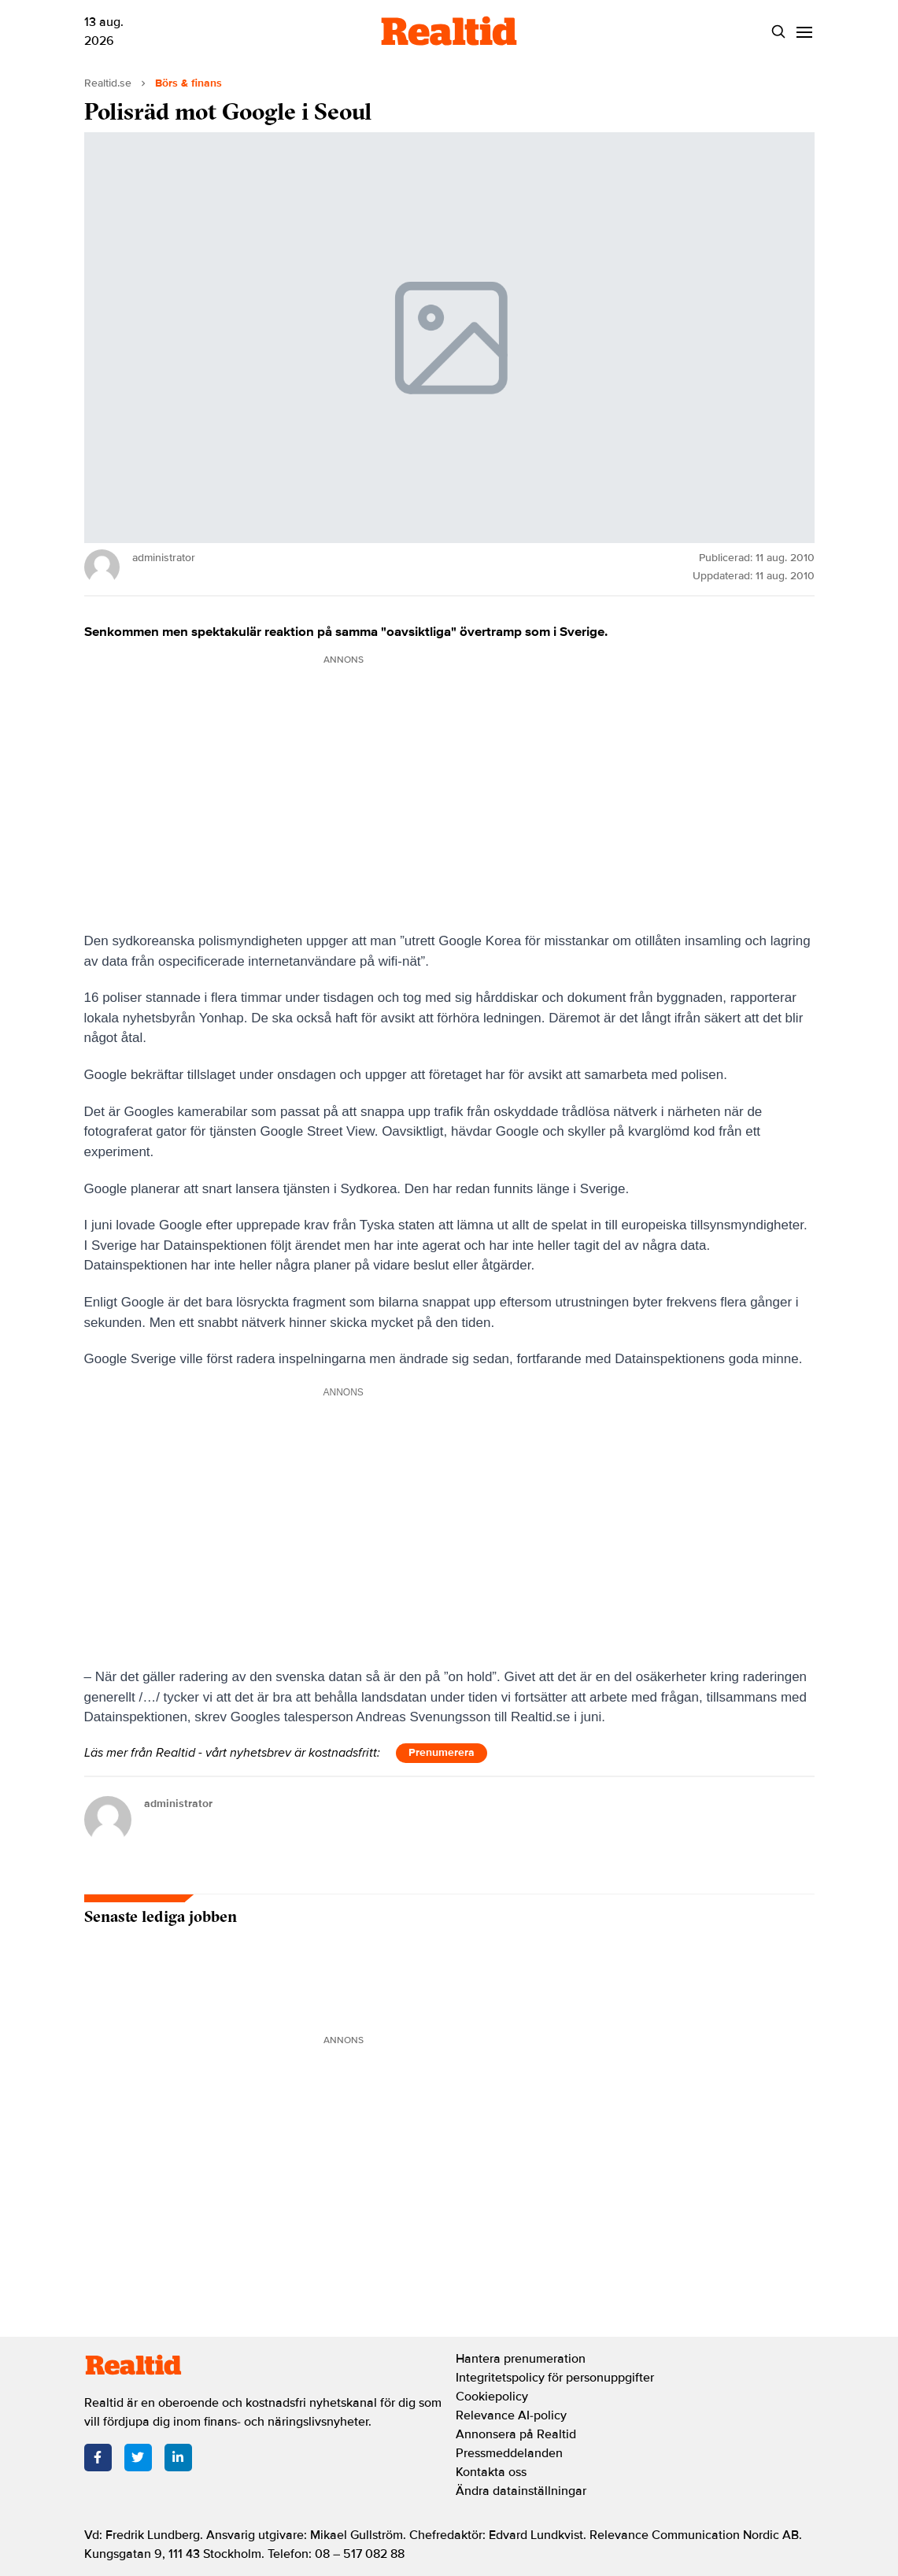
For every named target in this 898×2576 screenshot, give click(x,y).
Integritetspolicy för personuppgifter (555, 2378)
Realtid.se (107, 83)
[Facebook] (98, 2457)
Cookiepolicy (492, 2396)
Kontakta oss (491, 2472)
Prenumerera (441, 1752)
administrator (178, 1803)
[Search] (779, 32)
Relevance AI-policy (511, 2415)
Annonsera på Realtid (516, 2434)
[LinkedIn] (178, 2457)
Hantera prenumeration (521, 2359)
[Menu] (805, 32)
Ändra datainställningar (521, 2491)
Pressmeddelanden (509, 2453)
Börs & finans (188, 83)
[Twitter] (138, 2457)
